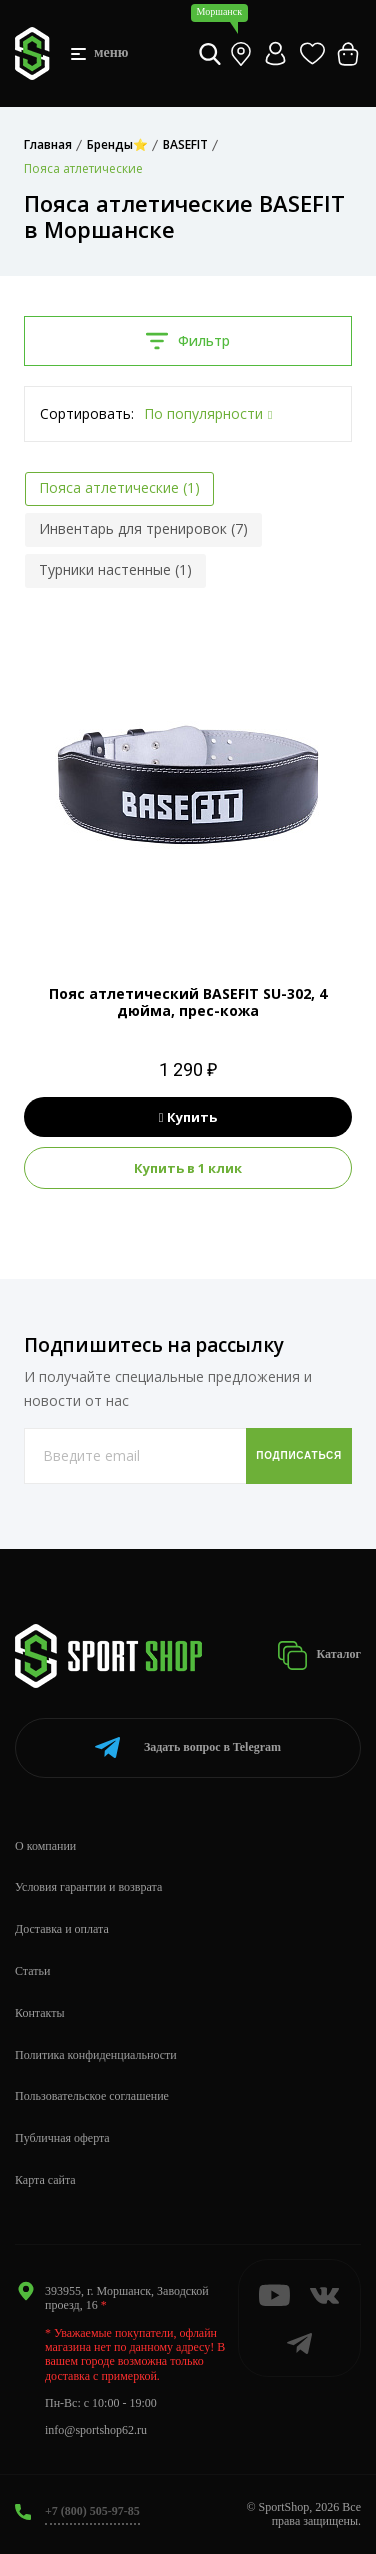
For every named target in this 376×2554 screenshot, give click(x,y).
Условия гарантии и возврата (88, 1887)
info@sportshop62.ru (96, 2430)
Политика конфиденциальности (96, 2055)
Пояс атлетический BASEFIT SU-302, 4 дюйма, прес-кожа (188, 1002)
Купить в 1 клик (188, 1168)
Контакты (40, 2013)
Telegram (188, 1747)
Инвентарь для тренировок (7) (143, 528)
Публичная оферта (62, 2138)
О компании (45, 1846)
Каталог (319, 1655)
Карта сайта (45, 2180)
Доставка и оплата (62, 1929)
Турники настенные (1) (115, 569)
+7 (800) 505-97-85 (92, 2511)
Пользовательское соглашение (92, 2096)
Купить (188, 1117)
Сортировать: (87, 413)
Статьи (32, 1971)
